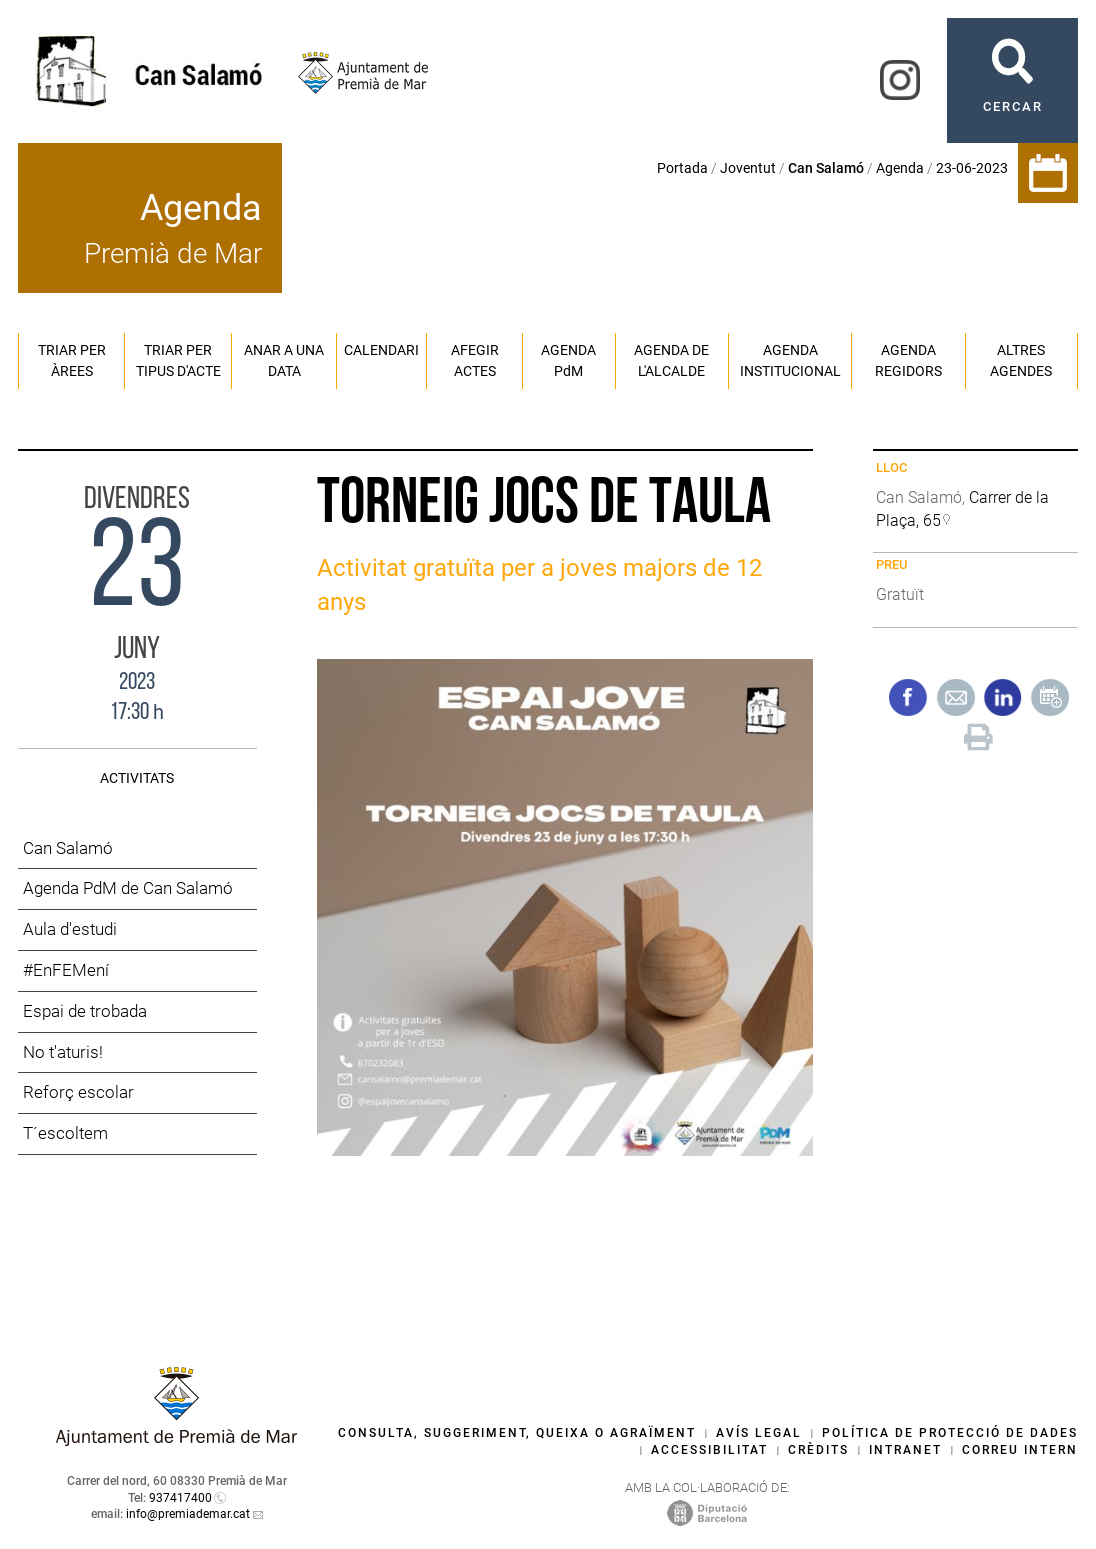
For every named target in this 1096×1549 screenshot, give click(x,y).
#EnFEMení (66, 970)
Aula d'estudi (70, 929)
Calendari (381, 350)
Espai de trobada (85, 1011)
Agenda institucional (790, 360)
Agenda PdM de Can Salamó (128, 888)
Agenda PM (568, 360)
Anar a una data (284, 360)
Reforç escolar (78, 1092)
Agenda (900, 168)
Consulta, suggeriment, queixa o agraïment (517, 1433)
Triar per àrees (72, 360)
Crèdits (818, 1450)
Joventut (748, 168)
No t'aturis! (63, 1052)
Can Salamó (68, 848)
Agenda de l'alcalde (671, 360)
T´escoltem (65, 1133)
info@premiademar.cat (188, 1514)
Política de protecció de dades (950, 1433)
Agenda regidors (908, 360)
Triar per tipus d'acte (178, 360)
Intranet (905, 1450)
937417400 (180, 1498)
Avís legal (759, 1433)
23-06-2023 (972, 168)
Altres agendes (1021, 360)
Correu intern (1020, 1450)
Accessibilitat (709, 1450)
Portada (682, 168)
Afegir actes (475, 360)
